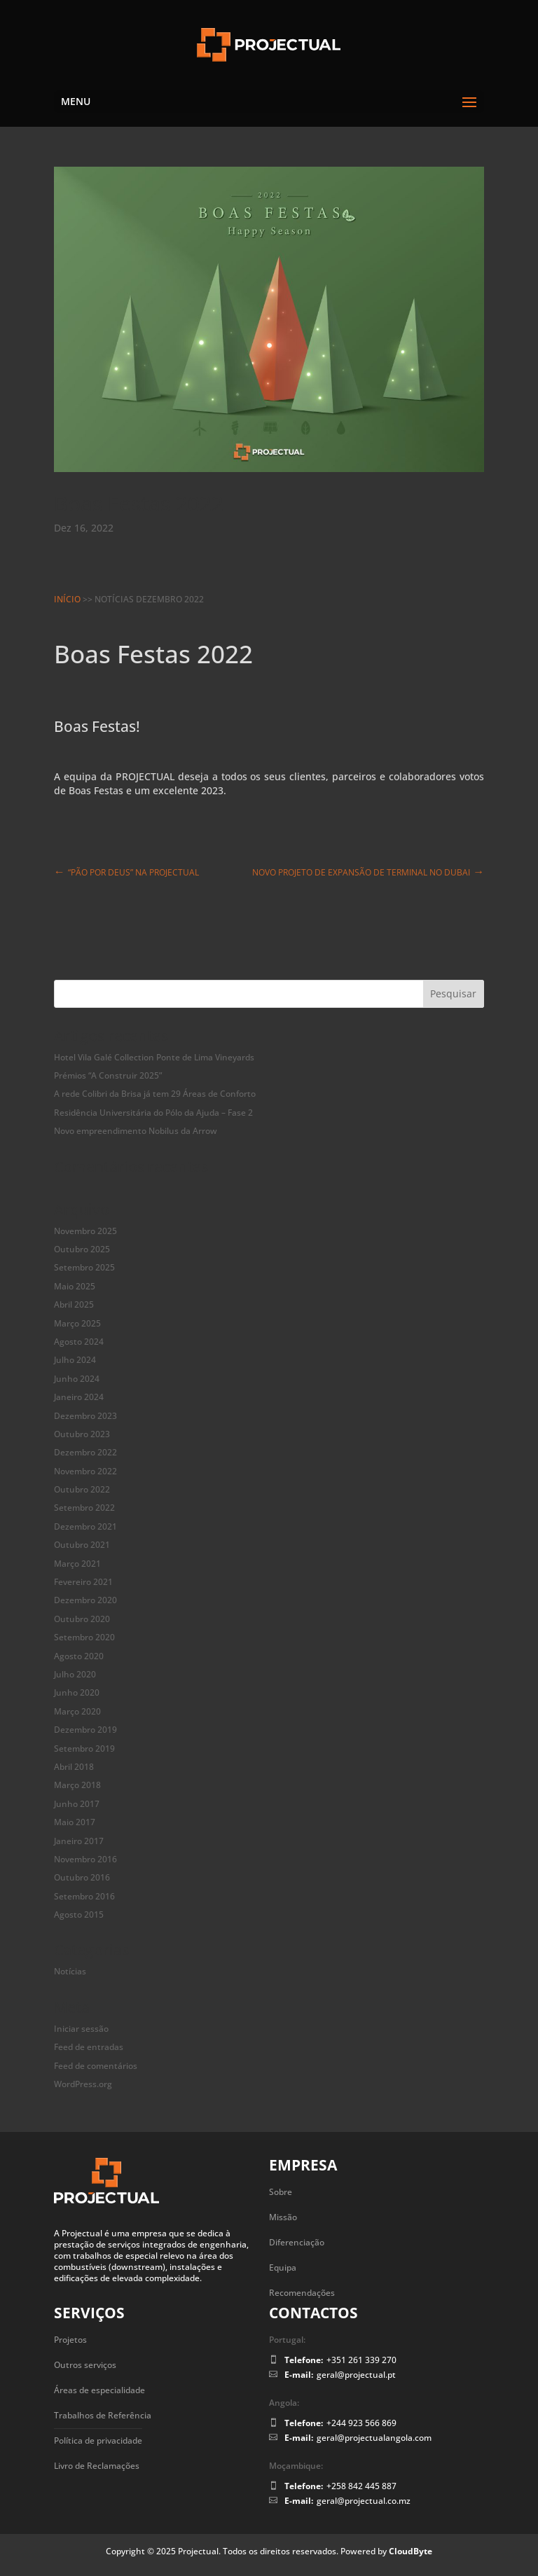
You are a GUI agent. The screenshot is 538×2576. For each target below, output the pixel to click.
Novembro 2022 (85, 1471)
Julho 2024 (75, 1360)
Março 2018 (77, 1785)
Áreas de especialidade (99, 2390)
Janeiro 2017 (79, 1841)
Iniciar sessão (81, 2029)
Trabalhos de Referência (102, 2415)
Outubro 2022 (82, 1489)
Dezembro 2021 (85, 1526)
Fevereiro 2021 (83, 1582)
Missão (283, 2217)
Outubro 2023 (82, 1434)
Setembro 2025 (84, 1267)
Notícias (70, 1971)
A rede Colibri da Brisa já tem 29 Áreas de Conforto (155, 1094)
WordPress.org (83, 2084)
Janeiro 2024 (79, 1397)
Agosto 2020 (79, 1656)
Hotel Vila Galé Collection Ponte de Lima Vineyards (154, 1057)
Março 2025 (77, 1323)
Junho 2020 (76, 1692)
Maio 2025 (74, 1286)
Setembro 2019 (84, 1748)
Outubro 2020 (82, 1619)
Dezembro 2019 (85, 1730)
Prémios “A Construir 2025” (108, 1075)
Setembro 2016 (84, 1896)
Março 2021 (77, 1564)
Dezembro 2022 (85, 1452)
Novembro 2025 (85, 1231)
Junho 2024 (76, 1379)
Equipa (282, 2267)
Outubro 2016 (82, 1877)
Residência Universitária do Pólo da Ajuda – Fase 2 (153, 1113)
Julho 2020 (75, 1674)
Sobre (280, 2192)
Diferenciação (296, 2242)
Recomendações (302, 2293)
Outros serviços (85, 2365)
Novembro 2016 (85, 1859)
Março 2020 (77, 1711)
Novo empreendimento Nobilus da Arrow (135, 1131)
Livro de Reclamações (96, 2466)
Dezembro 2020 (85, 1600)
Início (67, 599)
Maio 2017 (74, 1822)
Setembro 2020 (84, 1637)
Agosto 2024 (79, 1342)
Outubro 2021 (82, 1545)
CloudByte (410, 2551)
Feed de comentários (95, 2066)
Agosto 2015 (79, 1914)
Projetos (70, 2340)
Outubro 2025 (82, 1249)
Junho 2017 (76, 1804)
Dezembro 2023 (85, 1416)
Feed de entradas (88, 2047)
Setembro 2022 (84, 1508)
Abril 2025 (74, 1304)
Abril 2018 (74, 1767)
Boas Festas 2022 (138, 503)
